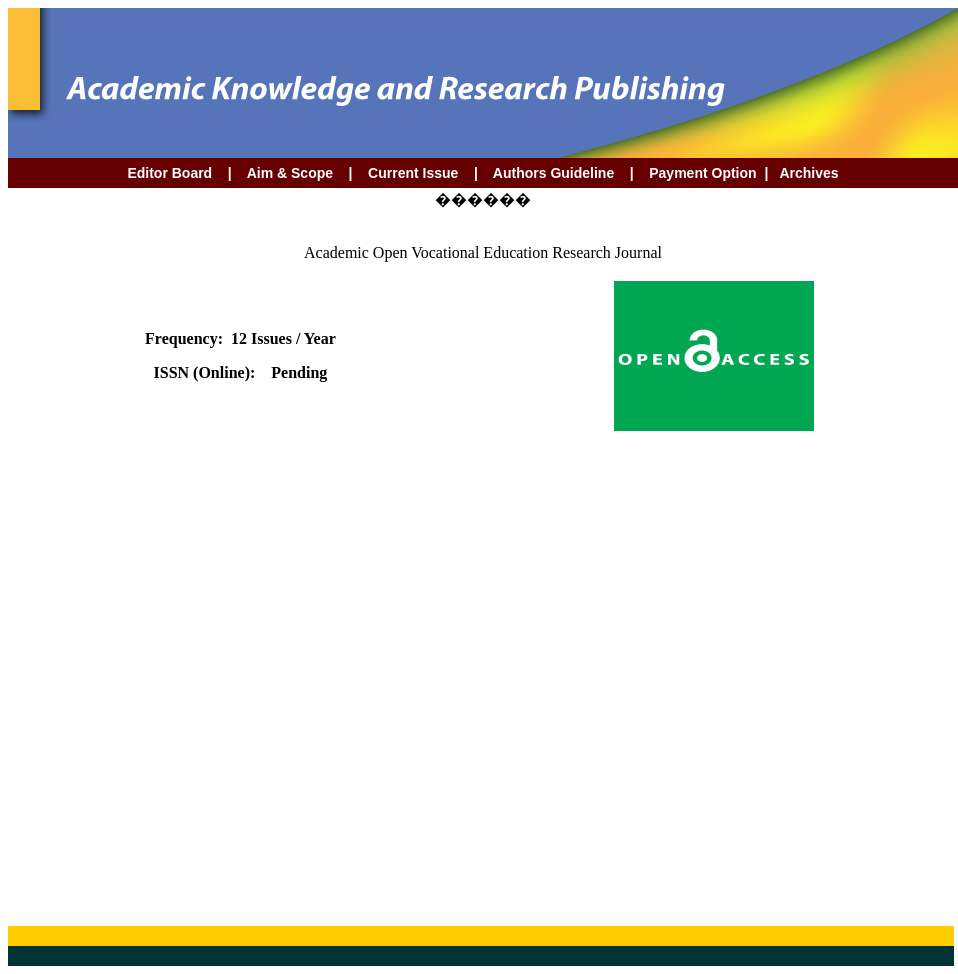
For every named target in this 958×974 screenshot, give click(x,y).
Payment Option (702, 173)
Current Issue (415, 173)
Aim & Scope (290, 173)
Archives (807, 173)
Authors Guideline (553, 173)
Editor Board (169, 173)
